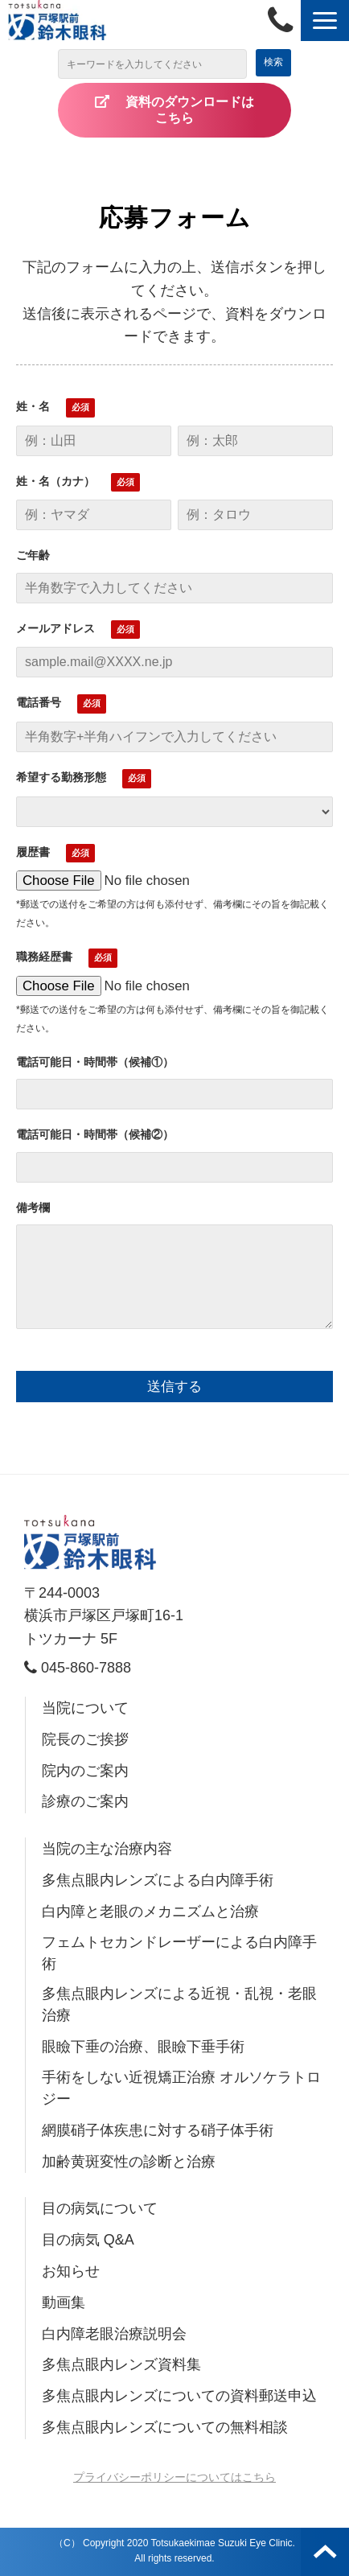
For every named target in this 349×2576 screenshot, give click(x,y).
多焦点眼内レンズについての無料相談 (165, 2427)
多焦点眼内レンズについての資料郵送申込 (179, 2396)
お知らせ (71, 2271)
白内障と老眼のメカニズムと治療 (150, 1911)
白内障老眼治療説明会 (114, 2334)
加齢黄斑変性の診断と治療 (129, 2162)
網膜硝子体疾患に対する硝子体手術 (157, 2130)
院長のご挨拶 (85, 1739)
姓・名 (33, 406)
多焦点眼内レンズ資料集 (121, 2364)
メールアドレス (55, 628)
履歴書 (33, 852)
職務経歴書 (44, 956)
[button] (325, 20)
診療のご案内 (85, 1801)
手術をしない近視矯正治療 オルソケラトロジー (181, 2088)
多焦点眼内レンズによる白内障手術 (157, 1880)
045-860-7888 (284, 21)
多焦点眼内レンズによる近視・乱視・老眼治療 (179, 2004)
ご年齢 (33, 555)
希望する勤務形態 (61, 777)
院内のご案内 (85, 1771)
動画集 (63, 2302)
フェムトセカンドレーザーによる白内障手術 (179, 1953)
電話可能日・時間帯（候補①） (95, 1062)
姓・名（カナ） (55, 481)
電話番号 (38, 702)
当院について (85, 1708)
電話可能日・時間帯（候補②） (95, 1134)
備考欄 (33, 1207)
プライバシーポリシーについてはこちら (174, 2477)
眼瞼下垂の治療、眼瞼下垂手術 (143, 2047)
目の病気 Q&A (88, 2240)
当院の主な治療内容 (107, 1849)
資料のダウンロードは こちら (202, 110)
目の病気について (100, 2208)
